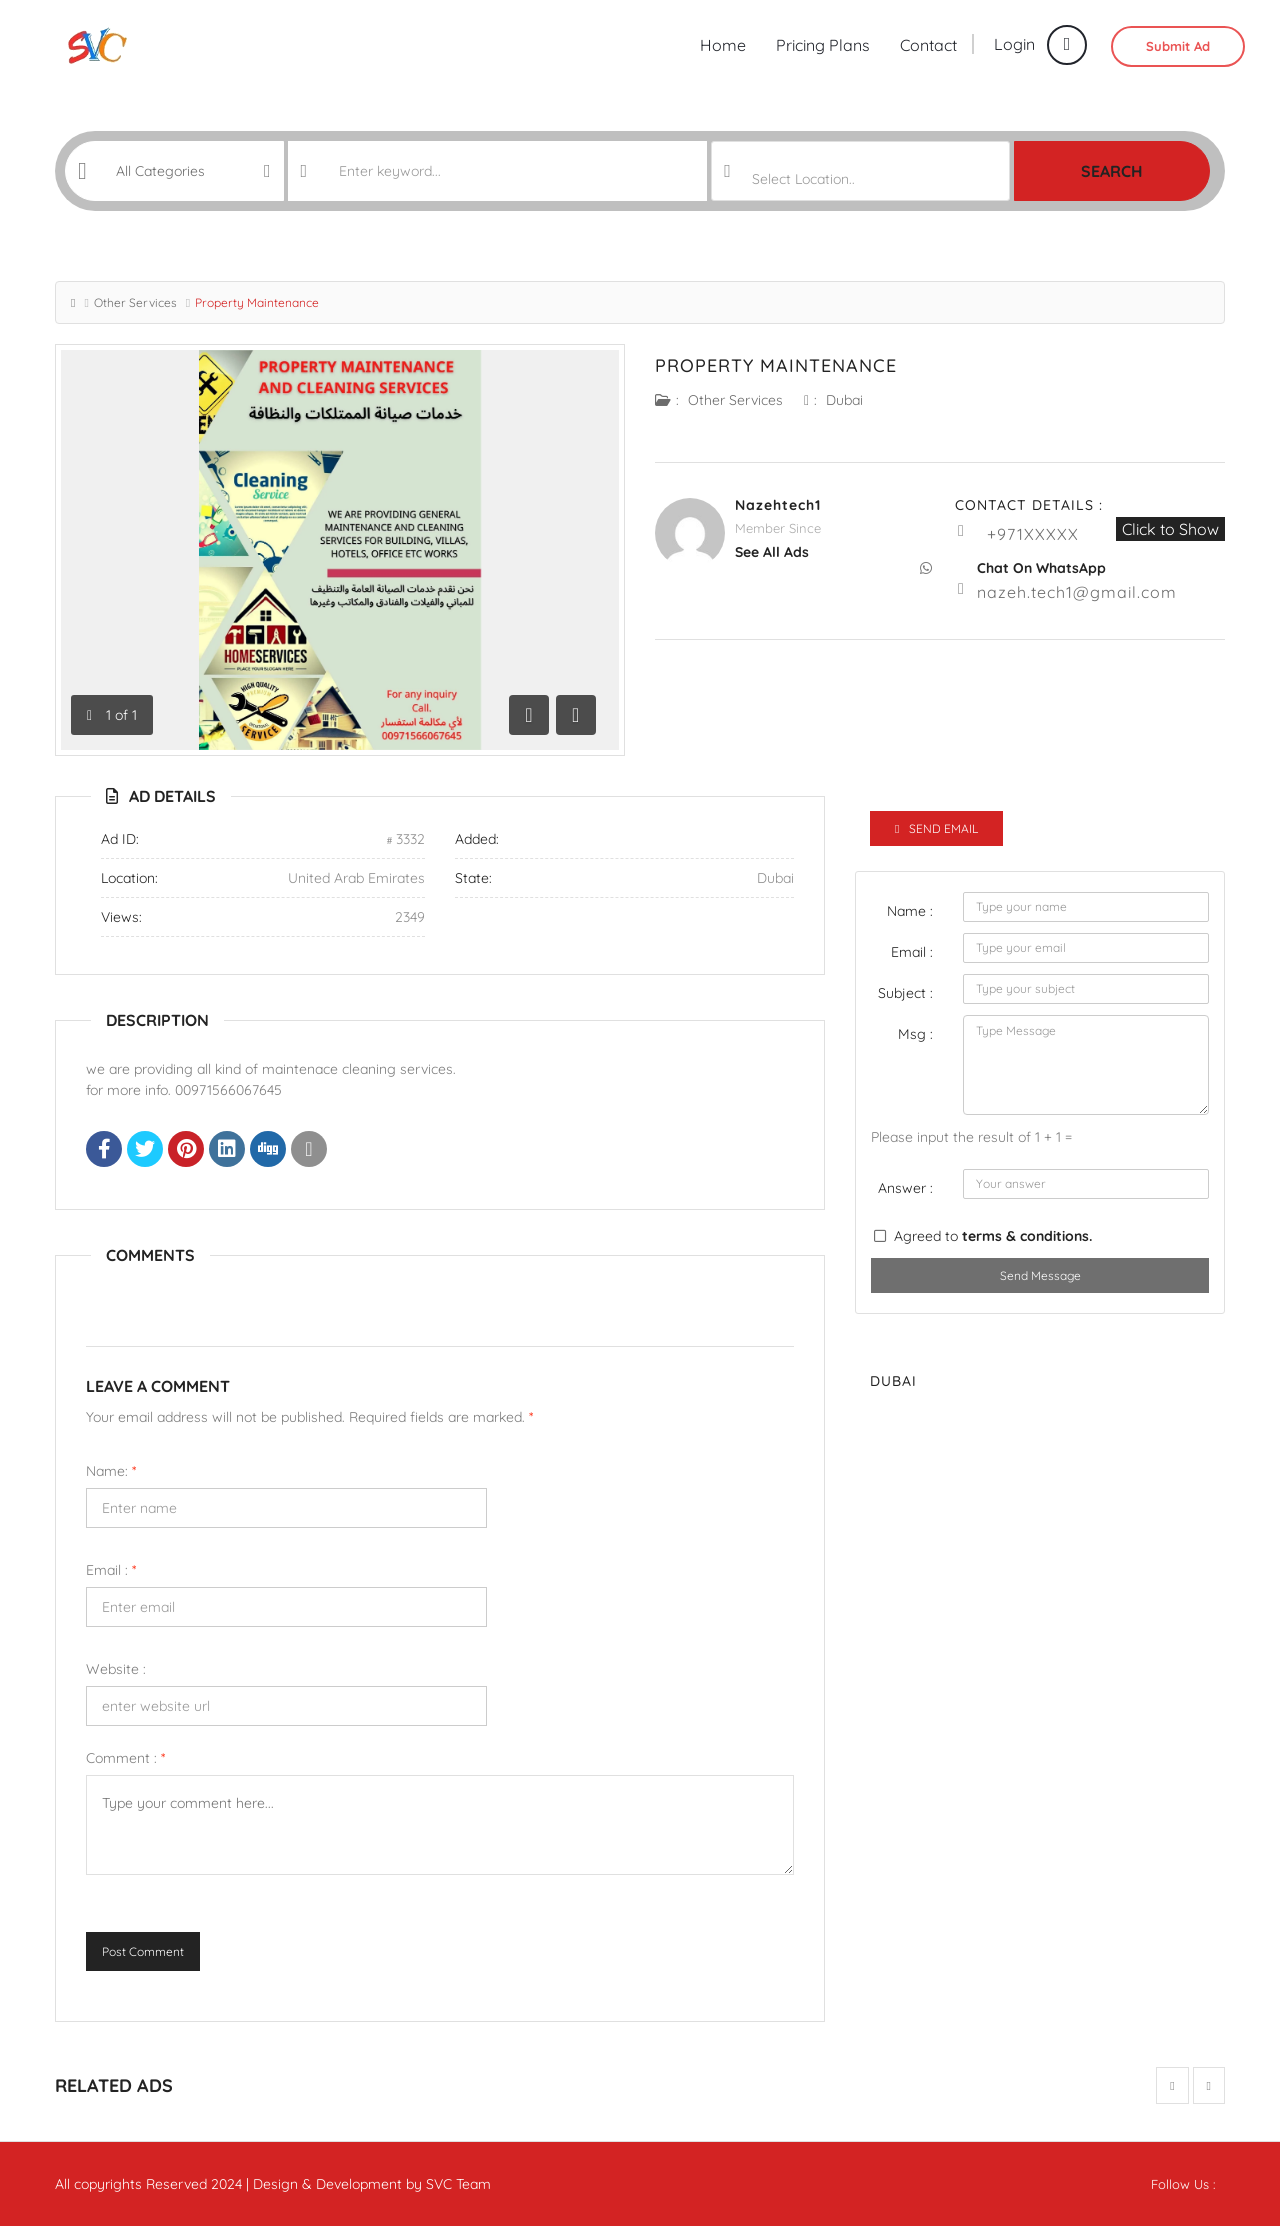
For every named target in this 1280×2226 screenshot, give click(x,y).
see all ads (772, 552)
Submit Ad (1178, 46)
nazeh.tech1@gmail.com (1077, 592)
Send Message (1040, 1275)
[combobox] (860, 171)
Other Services (135, 302)
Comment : (125, 1758)
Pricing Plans (823, 45)
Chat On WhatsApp (1041, 568)
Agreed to (993, 1236)
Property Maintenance (776, 365)
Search (1112, 171)
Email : (111, 1570)
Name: (111, 1471)
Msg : (915, 1034)
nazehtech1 (778, 505)
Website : (116, 1669)
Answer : (905, 1188)
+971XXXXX (1033, 534)
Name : (910, 911)
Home (723, 45)
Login (1040, 44)
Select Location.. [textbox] (803, 179)
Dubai (844, 400)
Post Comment (143, 1951)
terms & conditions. (1027, 1236)
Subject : (905, 993)
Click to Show (1170, 529)
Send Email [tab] (936, 828)
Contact (928, 45)
